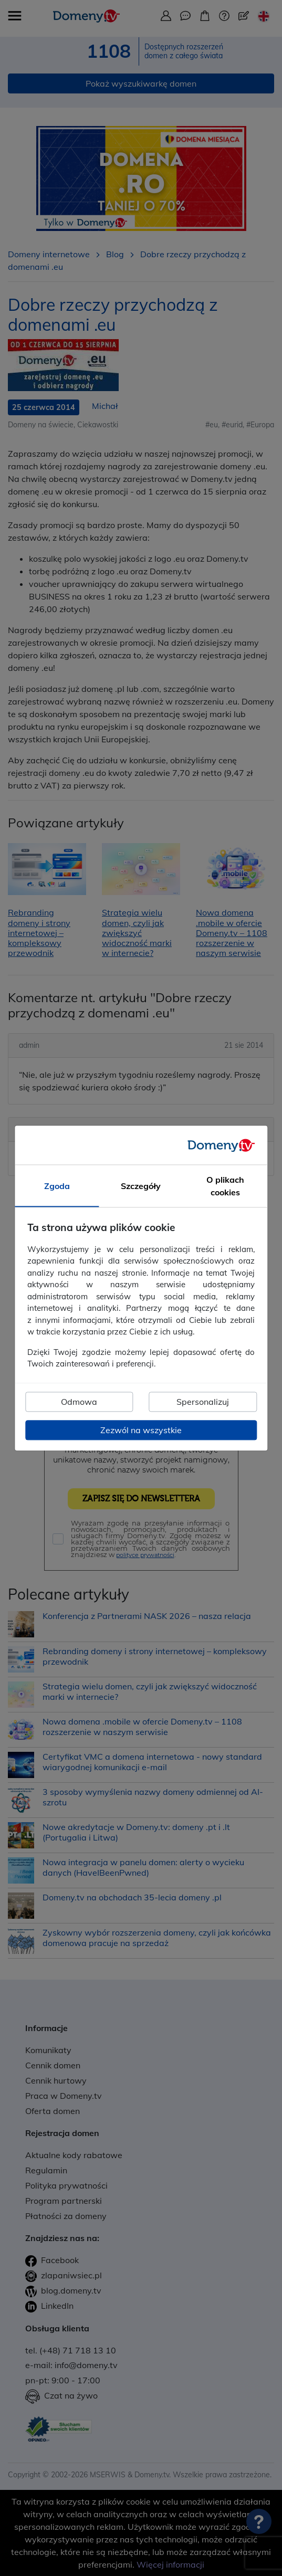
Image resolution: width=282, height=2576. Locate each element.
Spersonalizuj (202, 1401)
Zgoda (57, 1186)
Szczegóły (141, 1186)
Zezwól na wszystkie (141, 1430)
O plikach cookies (225, 1185)
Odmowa (79, 1401)
